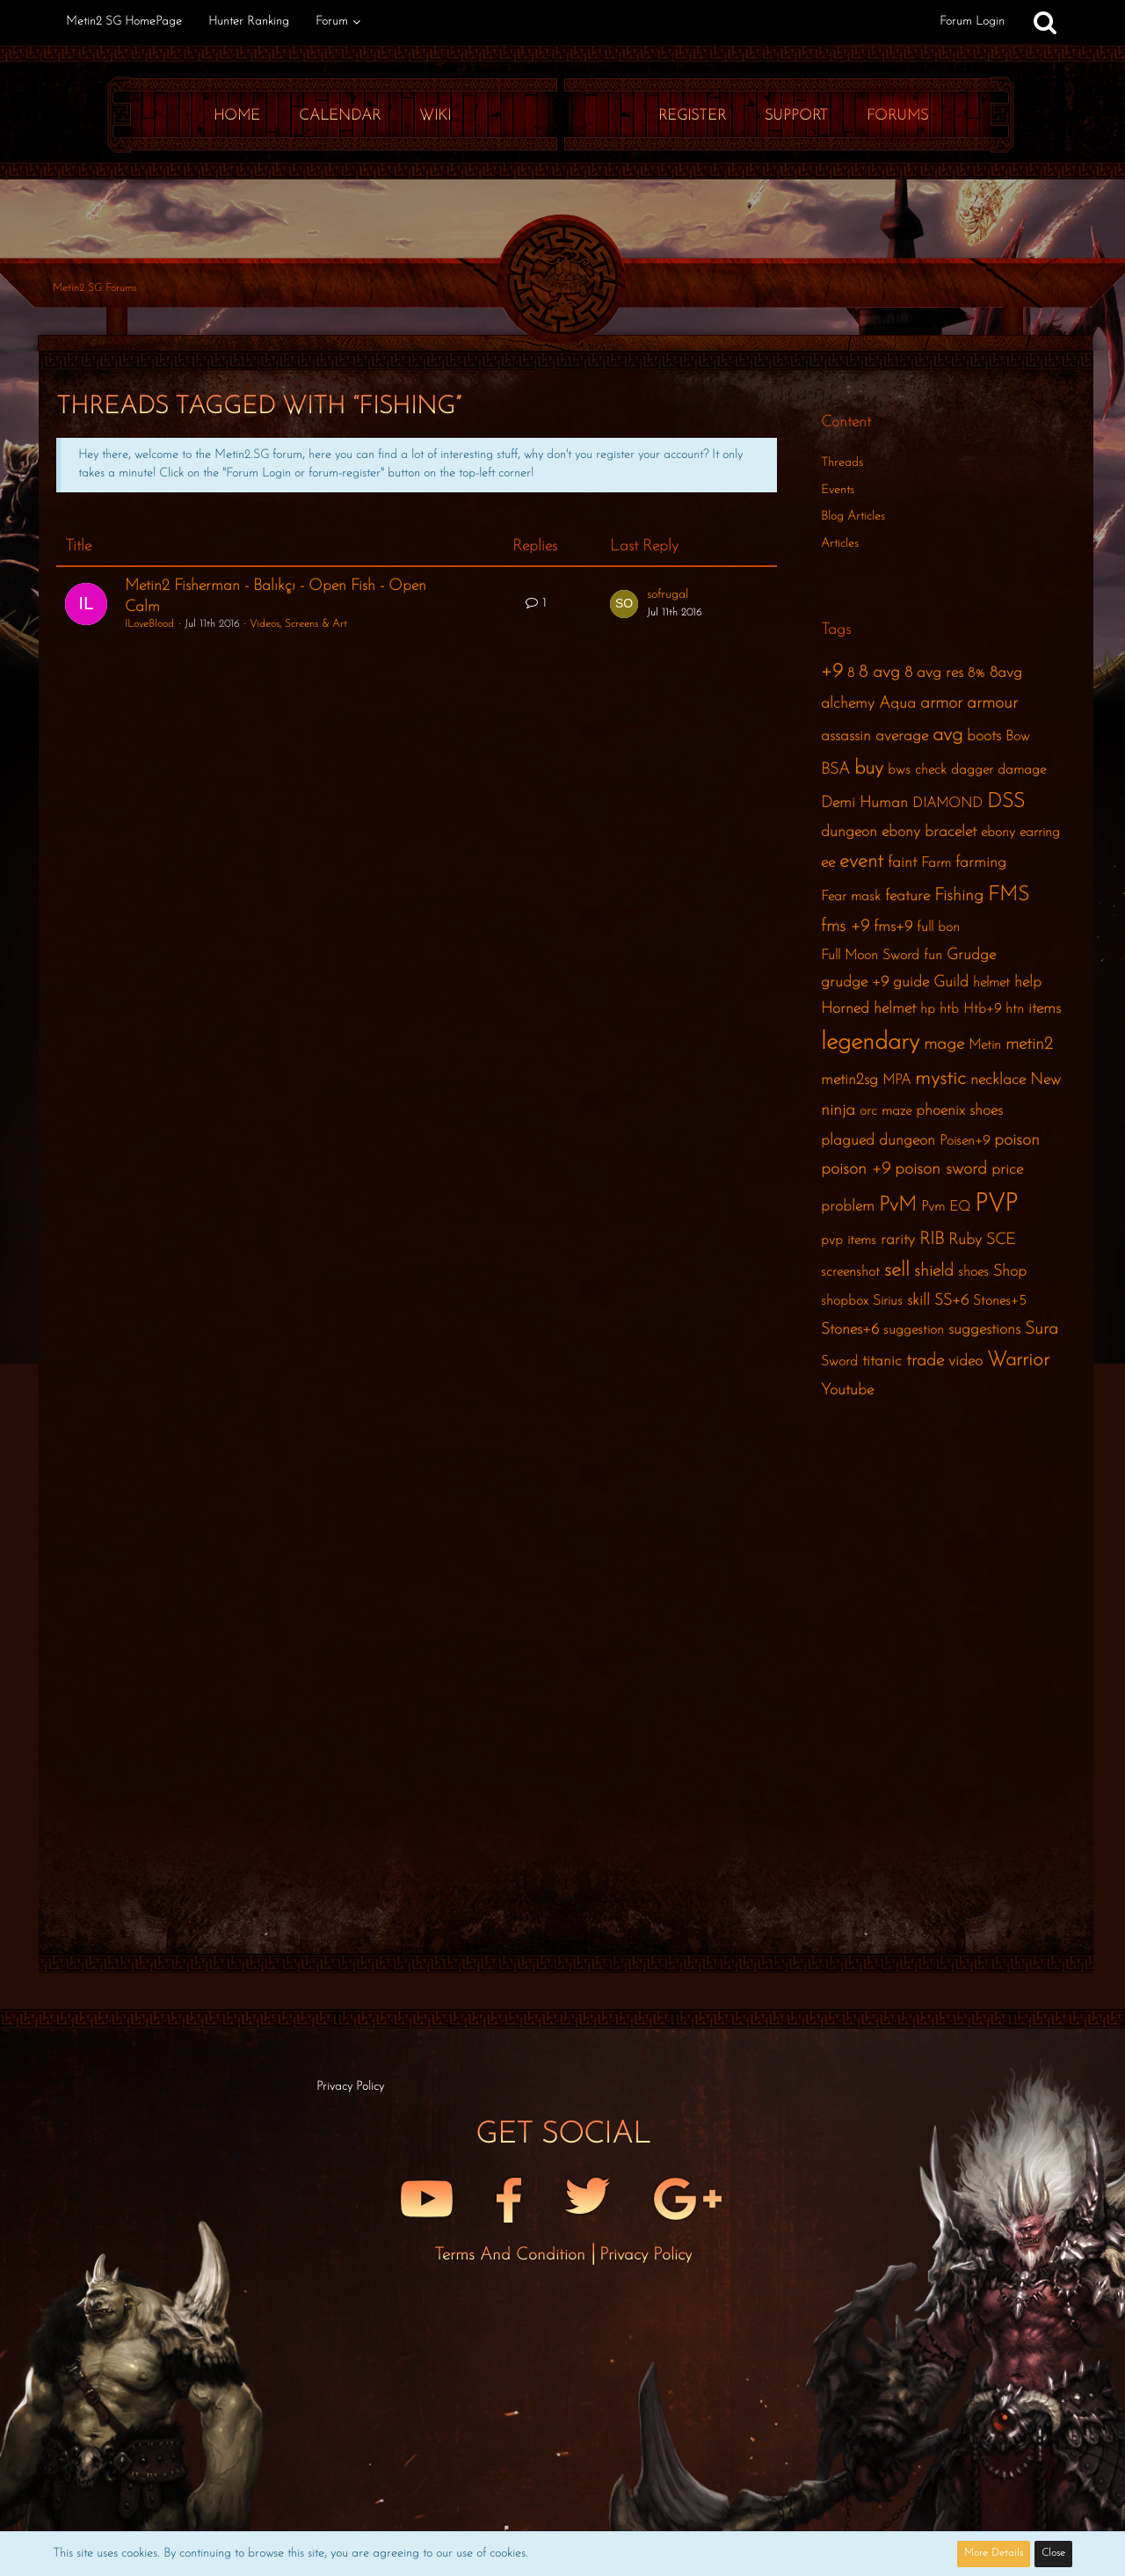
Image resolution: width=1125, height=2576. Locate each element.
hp (927, 1009)
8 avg (879, 672)
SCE (1000, 1240)
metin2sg (849, 1080)
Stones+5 (1000, 1301)
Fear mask (851, 897)
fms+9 (893, 927)
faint (902, 863)
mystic (940, 1079)
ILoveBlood (149, 624)
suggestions (984, 1329)
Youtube (847, 1390)
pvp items (848, 1240)
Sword (839, 1362)
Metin (985, 1045)
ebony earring (1020, 833)
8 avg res (933, 673)
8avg (1006, 673)
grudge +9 (855, 982)
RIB (931, 1239)
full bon (938, 928)
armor (941, 703)
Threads (842, 462)
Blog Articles (853, 516)
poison (1017, 1140)
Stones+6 (850, 1329)
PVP (996, 1204)
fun (933, 956)
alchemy (848, 703)
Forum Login (972, 21)
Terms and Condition (512, 2255)
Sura (1041, 1329)
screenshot (850, 1272)
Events (837, 490)
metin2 (1029, 1044)
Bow (1017, 737)
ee (828, 863)
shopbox (844, 1301)
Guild (951, 982)
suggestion (913, 1330)
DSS (1006, 802)
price (1007, 1169)
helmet (991, 983)
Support (796, 115)
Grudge (971, 955)
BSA (835, 769)
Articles (840, 543)
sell (897, 1271)
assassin (846, 736)
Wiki (435, 115)
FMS (1008, 895)
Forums (897, 115)
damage (1022, 770)
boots (984, 736)
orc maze (885, 1111)
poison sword (941, 1169)
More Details (993, 2553)
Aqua (897, 703)
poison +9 (855, 1169)
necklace (998, 1080)
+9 (832, 672)
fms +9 (845, 926)
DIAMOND (947, 804)
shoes (973, 1272)
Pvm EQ (945, 1207)
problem (848, 1206)
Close (1053, 2553)
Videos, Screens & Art (298, 624)
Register (692, 115)
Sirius (888, 1301)
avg (947, 735)
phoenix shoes (959, 1110)
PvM (898, 1206)
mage (944, 1044)
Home (237, 115)
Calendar (340, 115)
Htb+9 (982, 1009)
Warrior (1018, 1360)
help (1028, 982)
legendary (870, 1042)
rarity (898, 1240)
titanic (882, 1361)
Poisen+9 (965, 1141)
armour (992, 703)
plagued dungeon (878, 1140)
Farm (936, 863)
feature (907, 896)
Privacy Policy (645, 2255)
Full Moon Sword (870, 956)
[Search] (1045, 22)
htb (949, 1009)
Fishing (958, 896)
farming (980, 863)
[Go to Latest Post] (624, 604)
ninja (838, 1110)
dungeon (849, 832)
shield (934, 1271)
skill (918, 1300)
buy (868, 769)
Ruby (965, 1240)
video (965, 1361)
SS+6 (951, 1300)
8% (976, 673)
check (931, 770)
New (1045, 1080)
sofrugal (667, 594)
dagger (972, 770)
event (861, 862)
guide (911, 982)
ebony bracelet (929, 832)
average (901, 736)
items (1044, 1009)
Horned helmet (868, 1009)
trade (925, 1361)
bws (899, 770)
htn (1014, 1009)
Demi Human (864, 803)
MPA (896, 1080)
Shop (1010, 1271)
